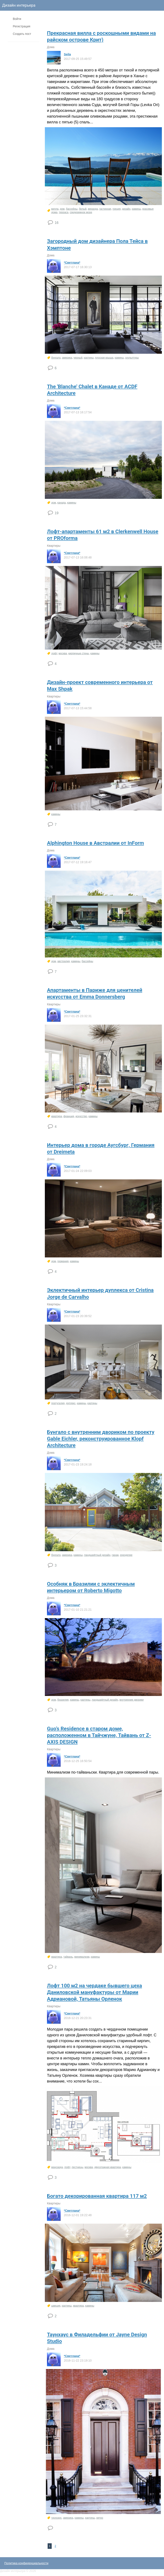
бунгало (56, 357)
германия (63, 1261)
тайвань (68, 1956)
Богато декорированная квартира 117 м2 (97, 2196)
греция (117, 208)
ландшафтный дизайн (97, 1555)
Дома (50, 47)
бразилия (63, 1699)
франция (68, 1116)
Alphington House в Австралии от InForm (95, 843)
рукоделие (126, 1555)
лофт (54, 653)
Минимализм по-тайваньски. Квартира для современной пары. (103, 1772)
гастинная (105, 208)
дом (62, 208)
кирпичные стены (78, 653)
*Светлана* (72, 262)
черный (77, 357)
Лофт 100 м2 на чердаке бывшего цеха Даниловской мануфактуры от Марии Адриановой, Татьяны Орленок (94, 1992)
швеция (55, 2305)
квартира (56, 1116)
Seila (67, 54)
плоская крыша (104, 357)
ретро (99, 2517)
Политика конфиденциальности (26, 2563)
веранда (93, 208)
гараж (115, 1555)
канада (61, 502)
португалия (57, 1403)
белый (82, 208)
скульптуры (132, 357)
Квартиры (53, 545)
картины (89, 357)
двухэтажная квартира (107, 2167)
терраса (63, 212)
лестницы (77, 2167)
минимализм (81, 1956)
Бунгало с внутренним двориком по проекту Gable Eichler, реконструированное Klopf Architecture (100, 1438)
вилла (55, 208)
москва (63, 653)
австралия (63, 961)
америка (67, 357)
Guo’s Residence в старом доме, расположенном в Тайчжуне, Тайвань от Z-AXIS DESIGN (99, 1735)
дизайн (126, 208)
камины (136, 208)
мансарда (57, 2167)
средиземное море (81, 212)
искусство (81, 1116)
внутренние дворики (131, 1699)
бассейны (72, 208)
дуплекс (71, 1403)
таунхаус (56, 2517)
